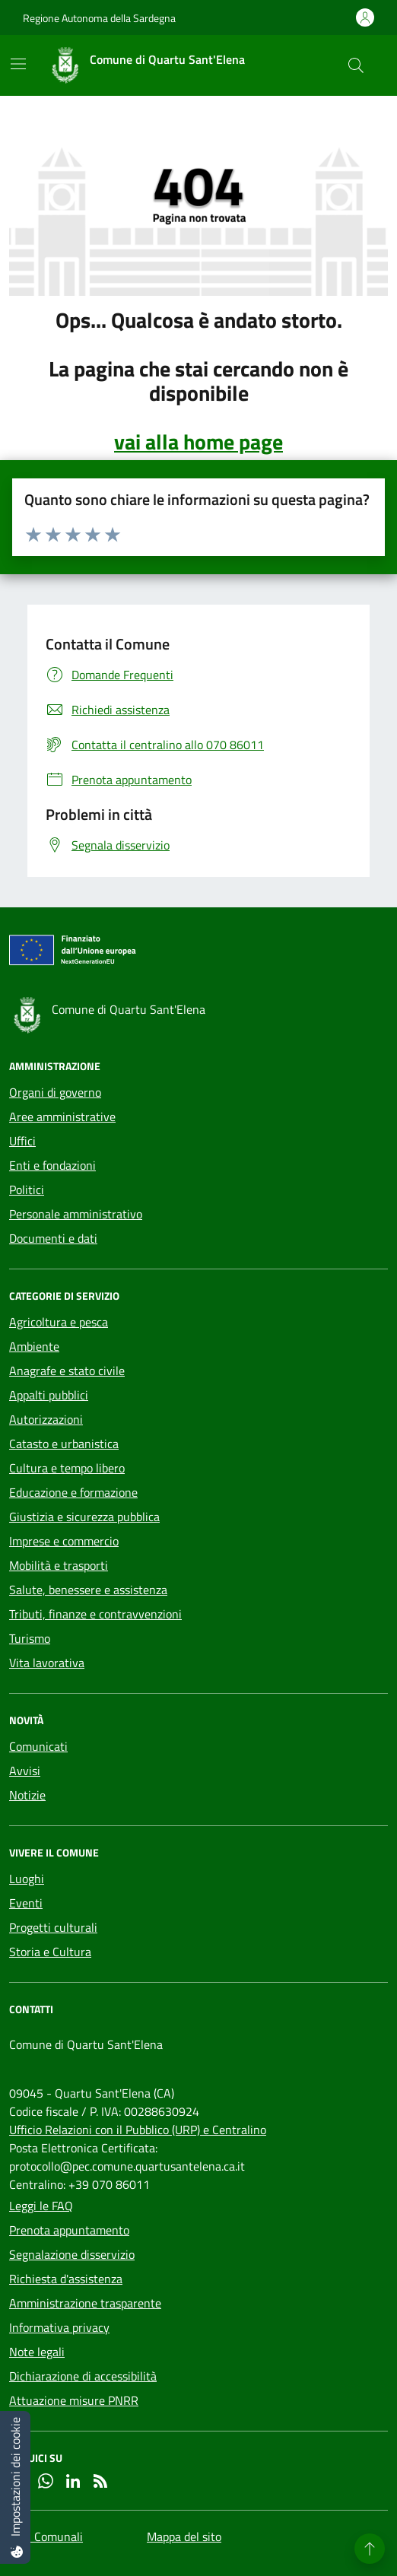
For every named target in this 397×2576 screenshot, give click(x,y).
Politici (26, 1189)
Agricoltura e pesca (58, 1322)
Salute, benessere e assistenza (88, 1589)
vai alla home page (198, 442)
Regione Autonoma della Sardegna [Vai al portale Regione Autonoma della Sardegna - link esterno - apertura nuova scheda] (99, 18)
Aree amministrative (62, 1116)
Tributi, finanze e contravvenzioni (95, 1614)
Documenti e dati (53, 1238)
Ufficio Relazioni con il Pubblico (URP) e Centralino (137, 2129)
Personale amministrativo (75, 1214)
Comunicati (38, 1746)
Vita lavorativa (46, 1662)
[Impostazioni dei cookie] (15, 2487)
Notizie (27, 1795)
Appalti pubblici (48, 1395)
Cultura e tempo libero (67, 1468)
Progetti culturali (53, 1927)
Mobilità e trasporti (58, 1565)
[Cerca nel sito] (356, 65)
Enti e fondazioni (52, 1165)
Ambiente (34, 1346)
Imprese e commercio (64, 1541)
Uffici (22, 1141)
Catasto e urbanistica (64, 1443)
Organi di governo (55, 1092)
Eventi (26, 1903)
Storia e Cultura (50, 1951)
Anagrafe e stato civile (67, 1370)
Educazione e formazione (73, 1492)
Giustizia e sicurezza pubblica (84, 1516)
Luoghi (26, 1878)
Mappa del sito (184, 2536)
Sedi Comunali (46, 2536)
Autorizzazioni (46, 1419)
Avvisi (24, 1770)
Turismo (29, 1638)
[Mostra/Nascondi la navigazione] (18, 64)
